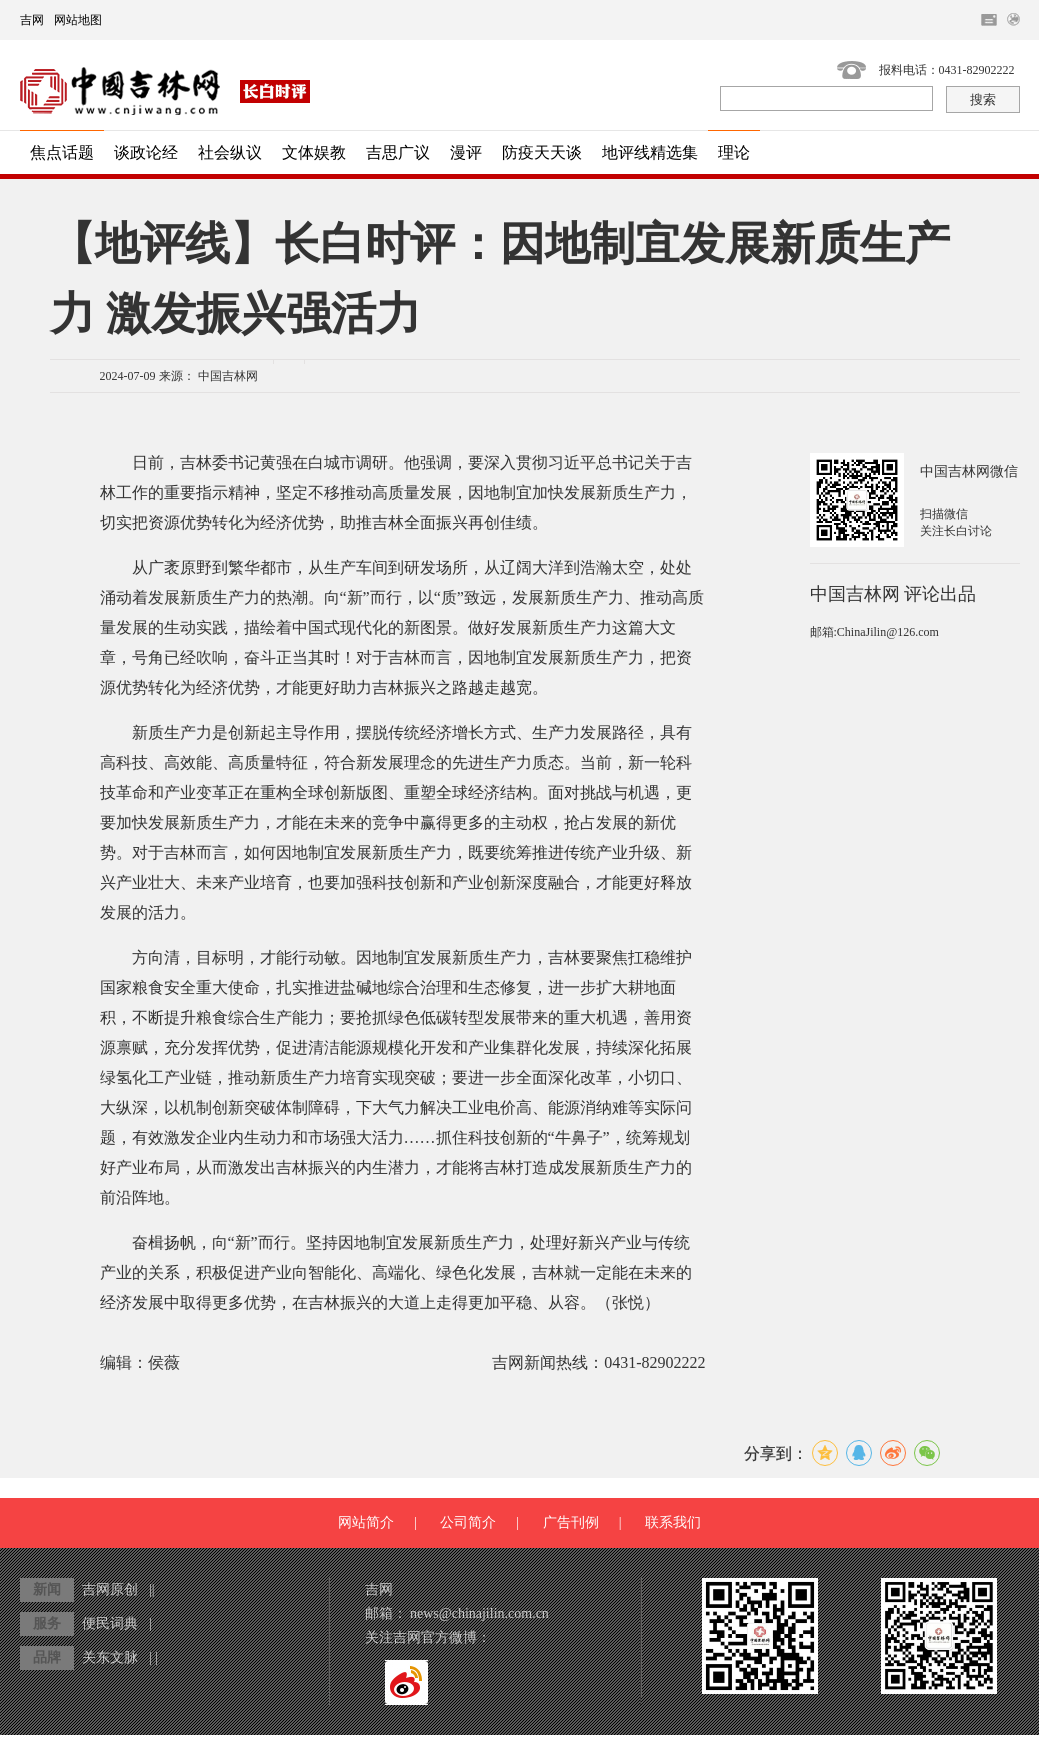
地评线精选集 (650, 152)
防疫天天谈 (542, 152)
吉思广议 (398, 152)
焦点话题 (62, 152)
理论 (734, 152)
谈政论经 (146, 152)
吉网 (32, 20)
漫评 (466, 152)
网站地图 (78, 20)
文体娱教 (314, 152)
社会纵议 (230, 152)
